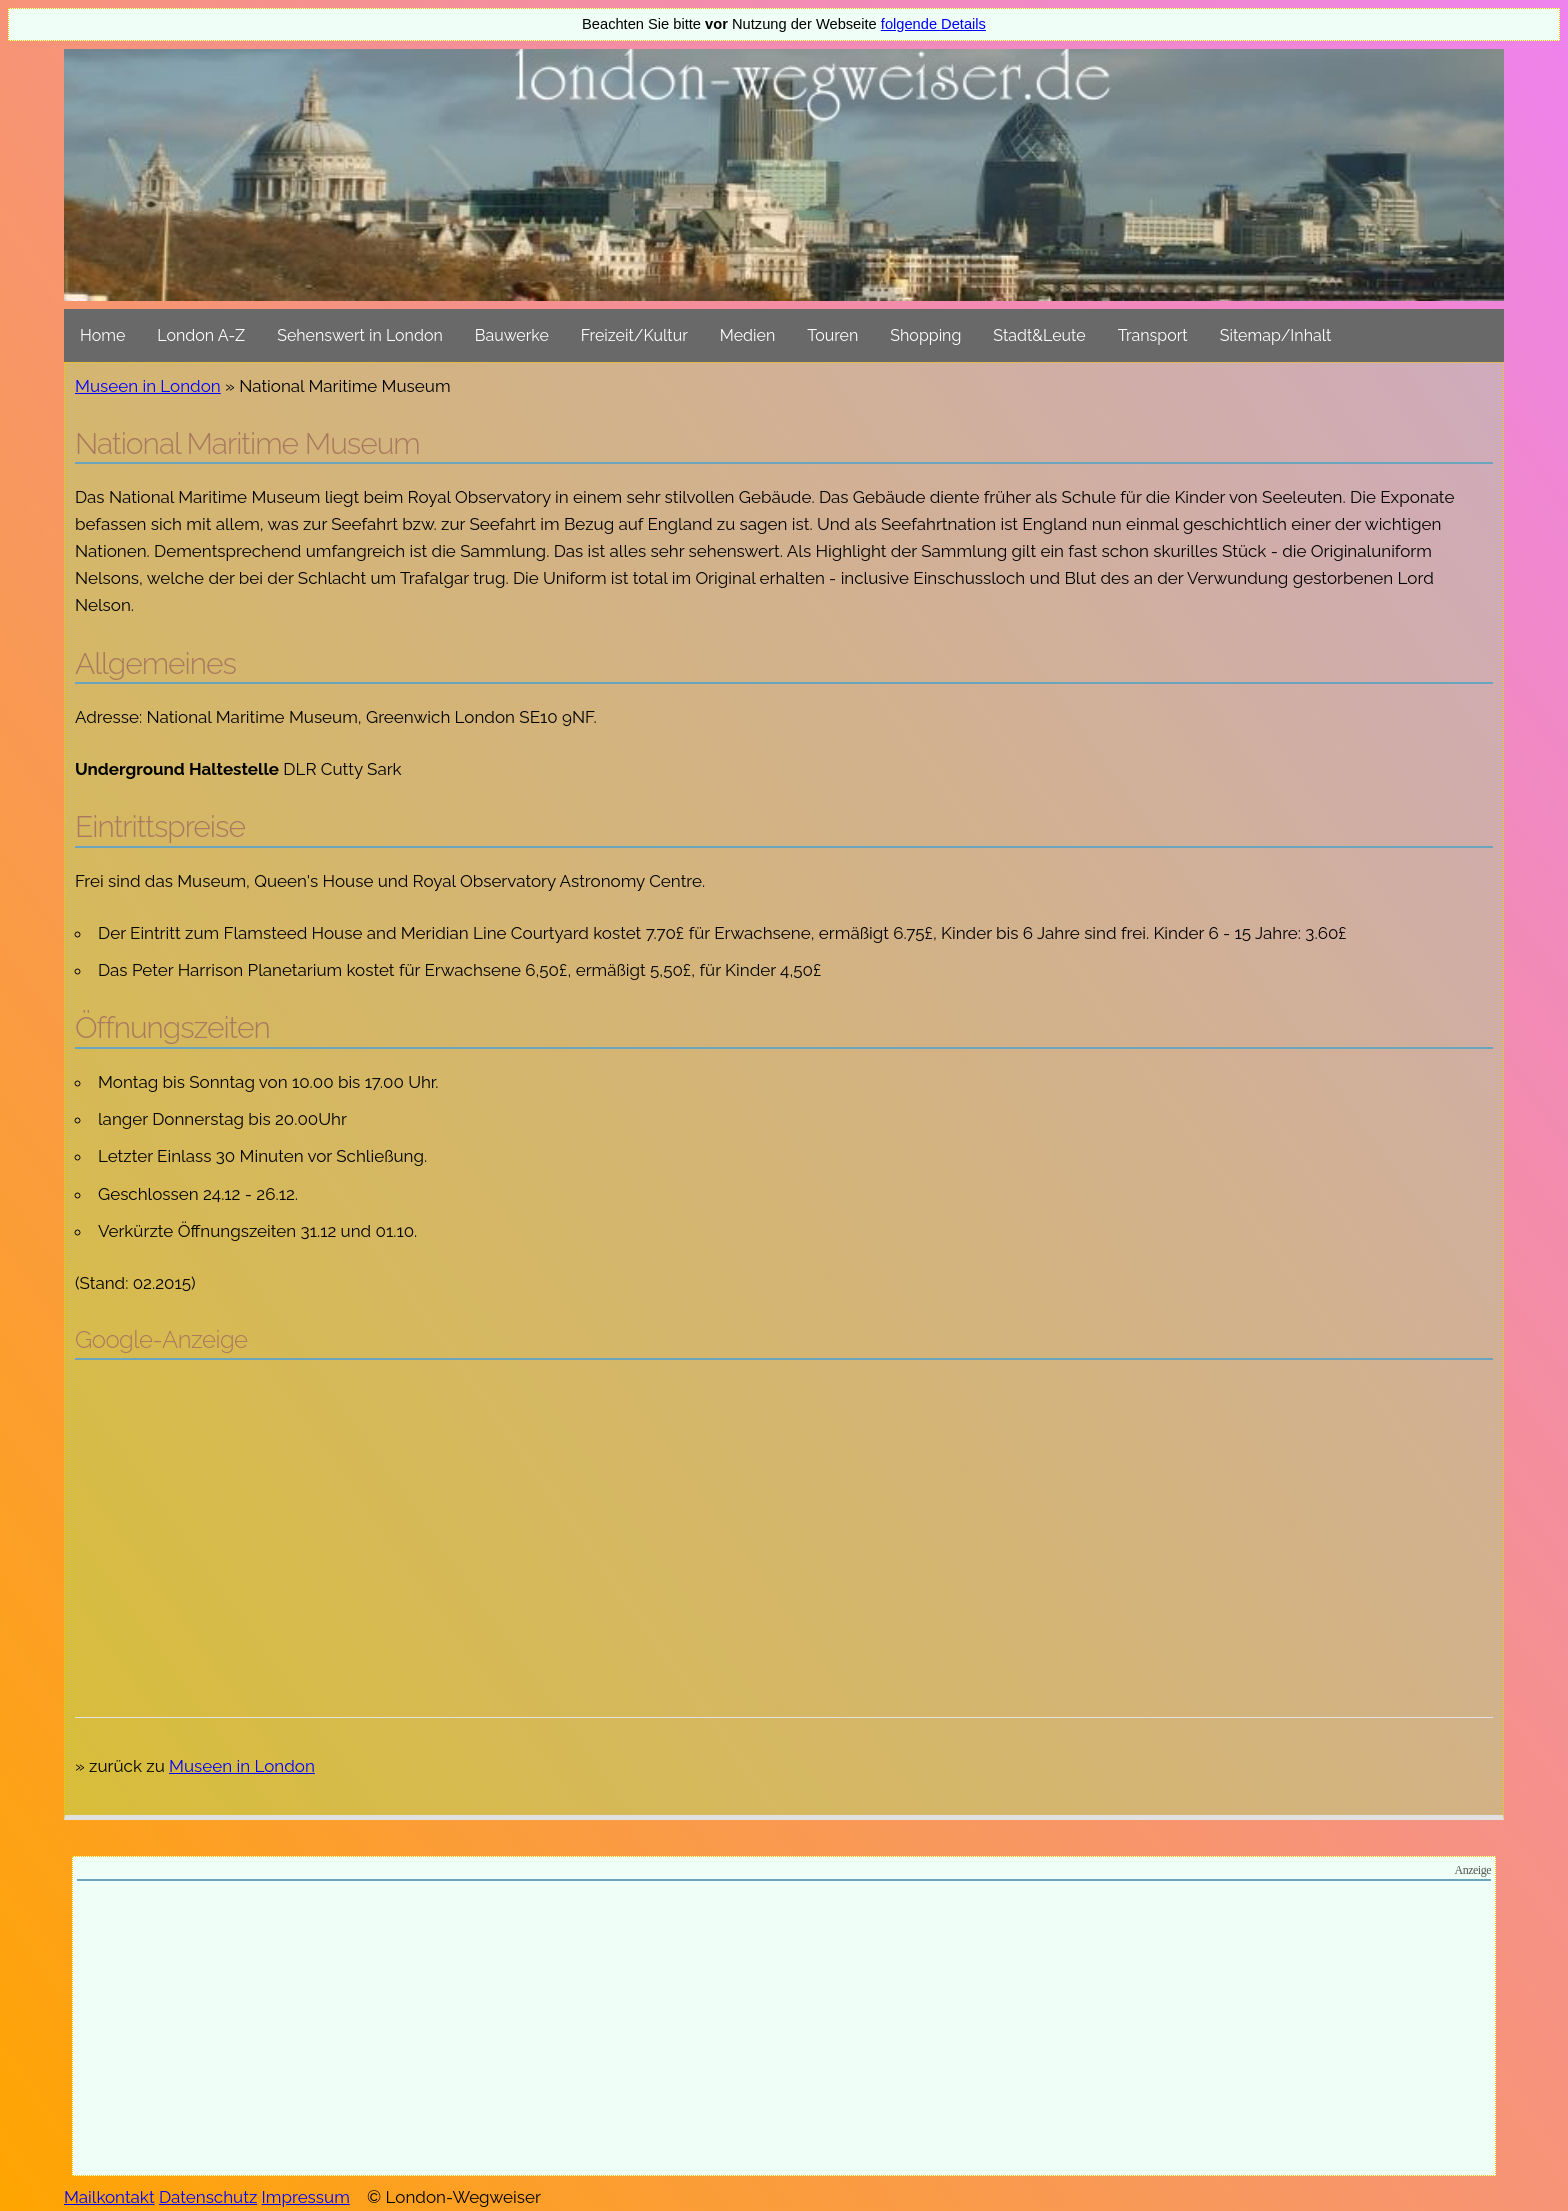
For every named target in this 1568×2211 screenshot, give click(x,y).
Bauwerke (512, 335)
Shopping (925, 335)
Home (102, 335)
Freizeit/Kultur (634, 335)
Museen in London (148, 386)
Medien (747, 335)
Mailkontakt (109, 2197)
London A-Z (201, 335)
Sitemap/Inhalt (1276, 335)
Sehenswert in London (360, 335)
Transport (1153, 335)
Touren (832, 335)
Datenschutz (208, 2197)
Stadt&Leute (1039, 335)
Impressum (306, 2197)
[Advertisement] (784, 1520)
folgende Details (933, 24)
